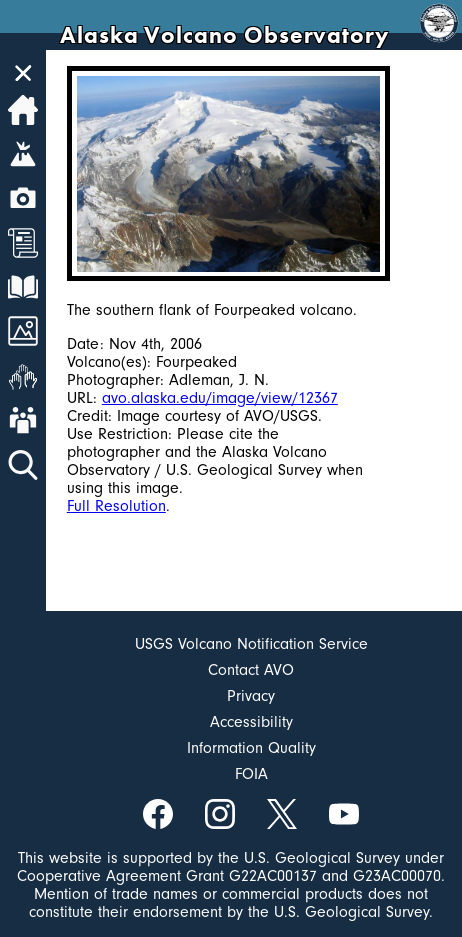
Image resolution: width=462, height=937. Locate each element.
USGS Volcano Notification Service (251, 644)
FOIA (251, 774)
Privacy (251, 696)
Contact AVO (251, 670)
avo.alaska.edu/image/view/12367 (220, 398)
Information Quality (251, 748)
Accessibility (251, 722)
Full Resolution (116, 506)
